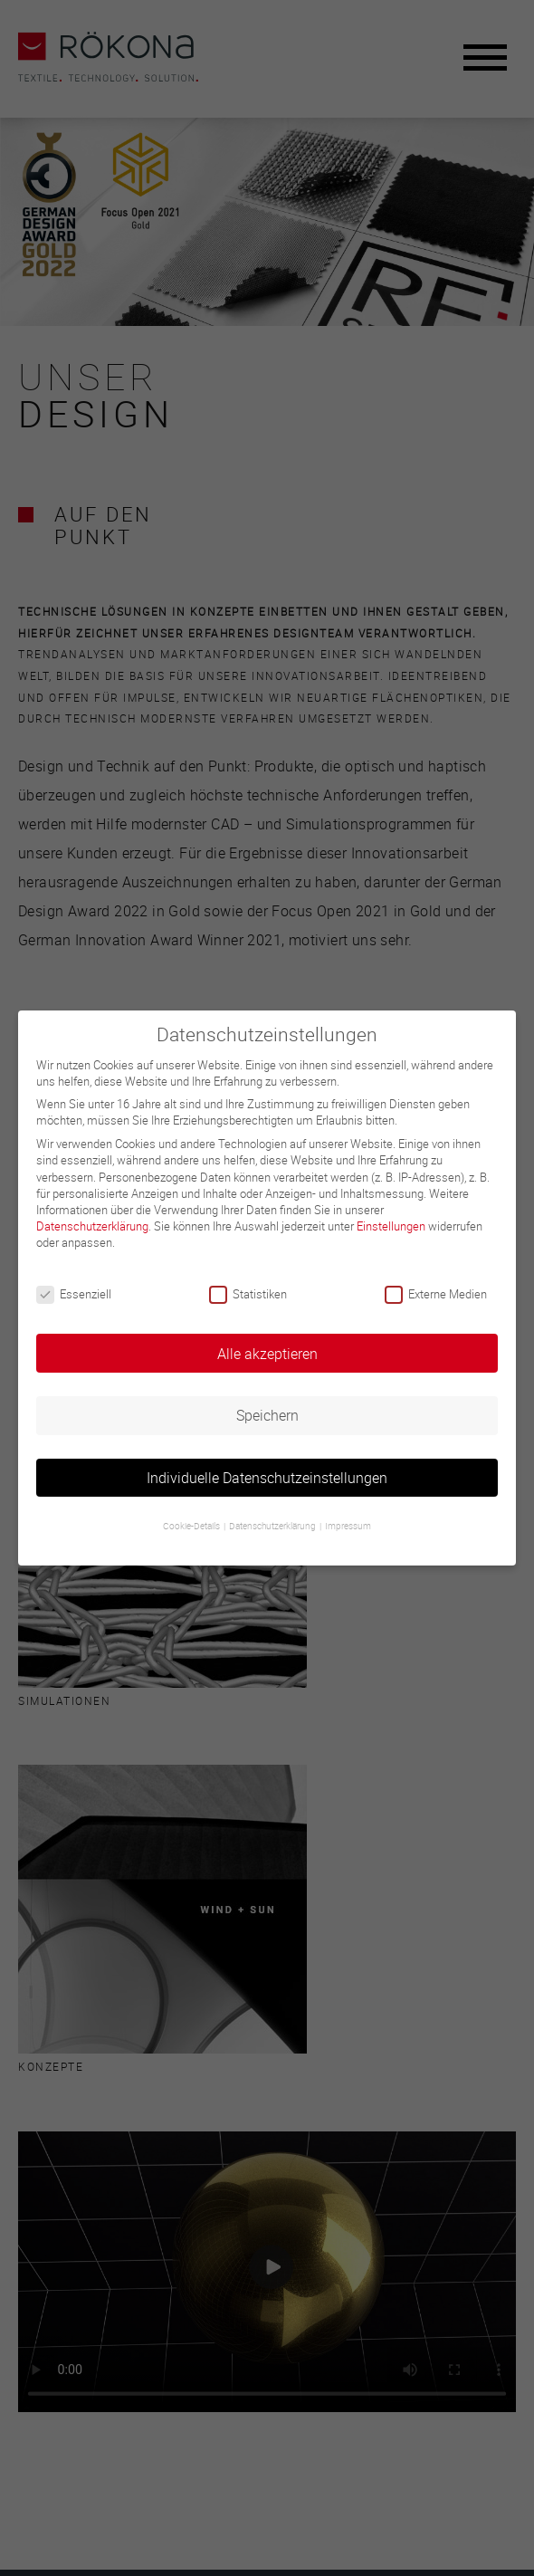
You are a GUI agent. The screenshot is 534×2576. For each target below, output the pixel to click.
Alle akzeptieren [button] (267, 1354)
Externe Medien (436, 1294)
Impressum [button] (348, 1526)
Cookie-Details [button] (192, 1526)
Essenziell (73, 1294)
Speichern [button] (267, 1415)
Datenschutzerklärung (92, 1226)
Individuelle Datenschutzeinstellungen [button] (267, 1478)
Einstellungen (391, 1226)
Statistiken (248, 1294)
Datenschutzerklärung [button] (273, 1526)
